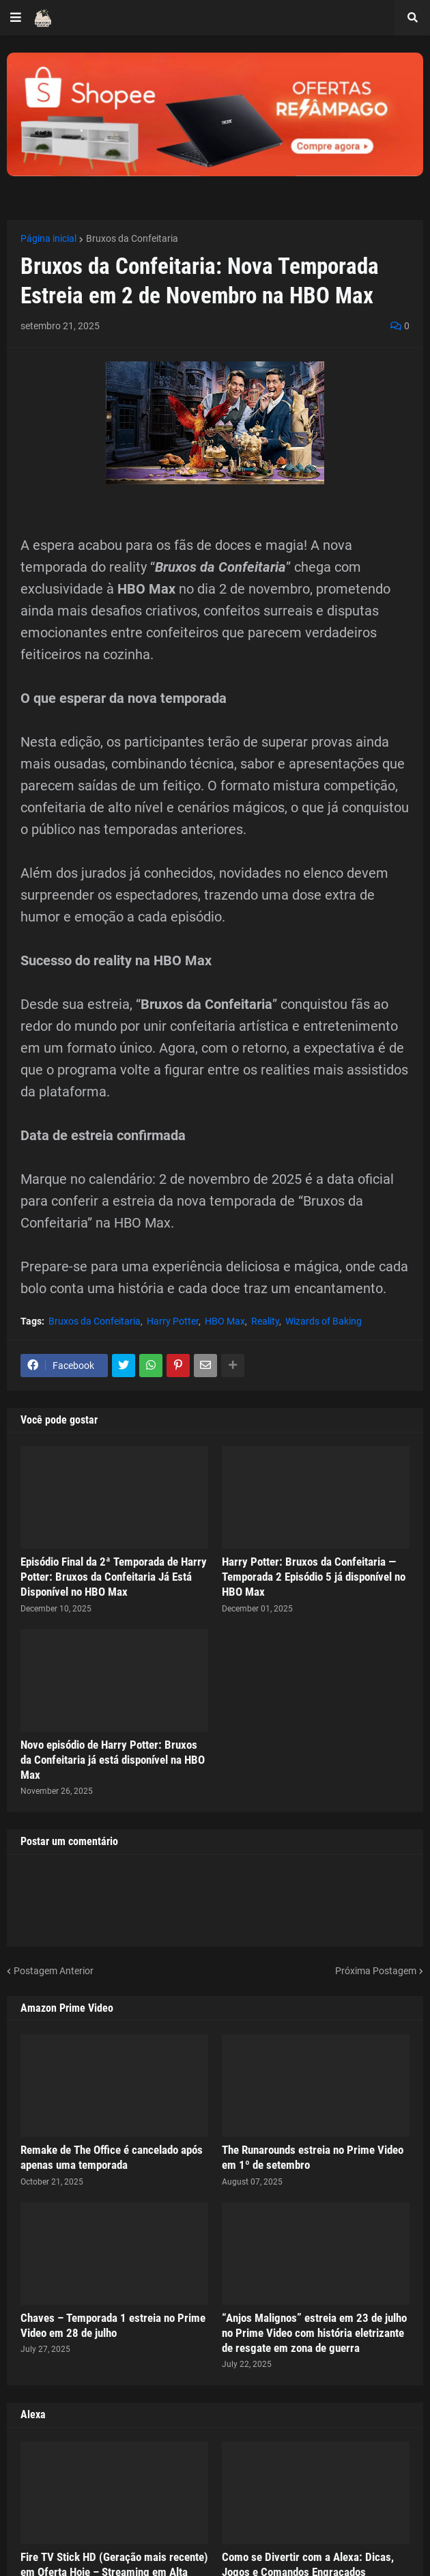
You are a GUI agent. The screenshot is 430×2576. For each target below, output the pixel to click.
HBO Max (225, 1321)
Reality (265, 1321)
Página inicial (48, 238)
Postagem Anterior (54, 1970)
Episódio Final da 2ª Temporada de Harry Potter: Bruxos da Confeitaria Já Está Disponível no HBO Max (113, 1576)
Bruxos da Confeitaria (132, 238)
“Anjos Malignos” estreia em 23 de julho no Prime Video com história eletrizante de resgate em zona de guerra (314, 2333)
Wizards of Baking (323, 1321)
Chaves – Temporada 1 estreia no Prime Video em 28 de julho (112, 2325)
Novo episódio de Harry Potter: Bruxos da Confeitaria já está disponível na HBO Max (112, 1760)
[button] (15, 17)
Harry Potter (173, 1321)
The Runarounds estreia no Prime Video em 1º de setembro (312, 2157)
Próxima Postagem (375, 1970)
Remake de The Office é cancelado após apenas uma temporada (111, 2157)
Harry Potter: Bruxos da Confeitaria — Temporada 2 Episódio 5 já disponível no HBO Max (313, 1576)
